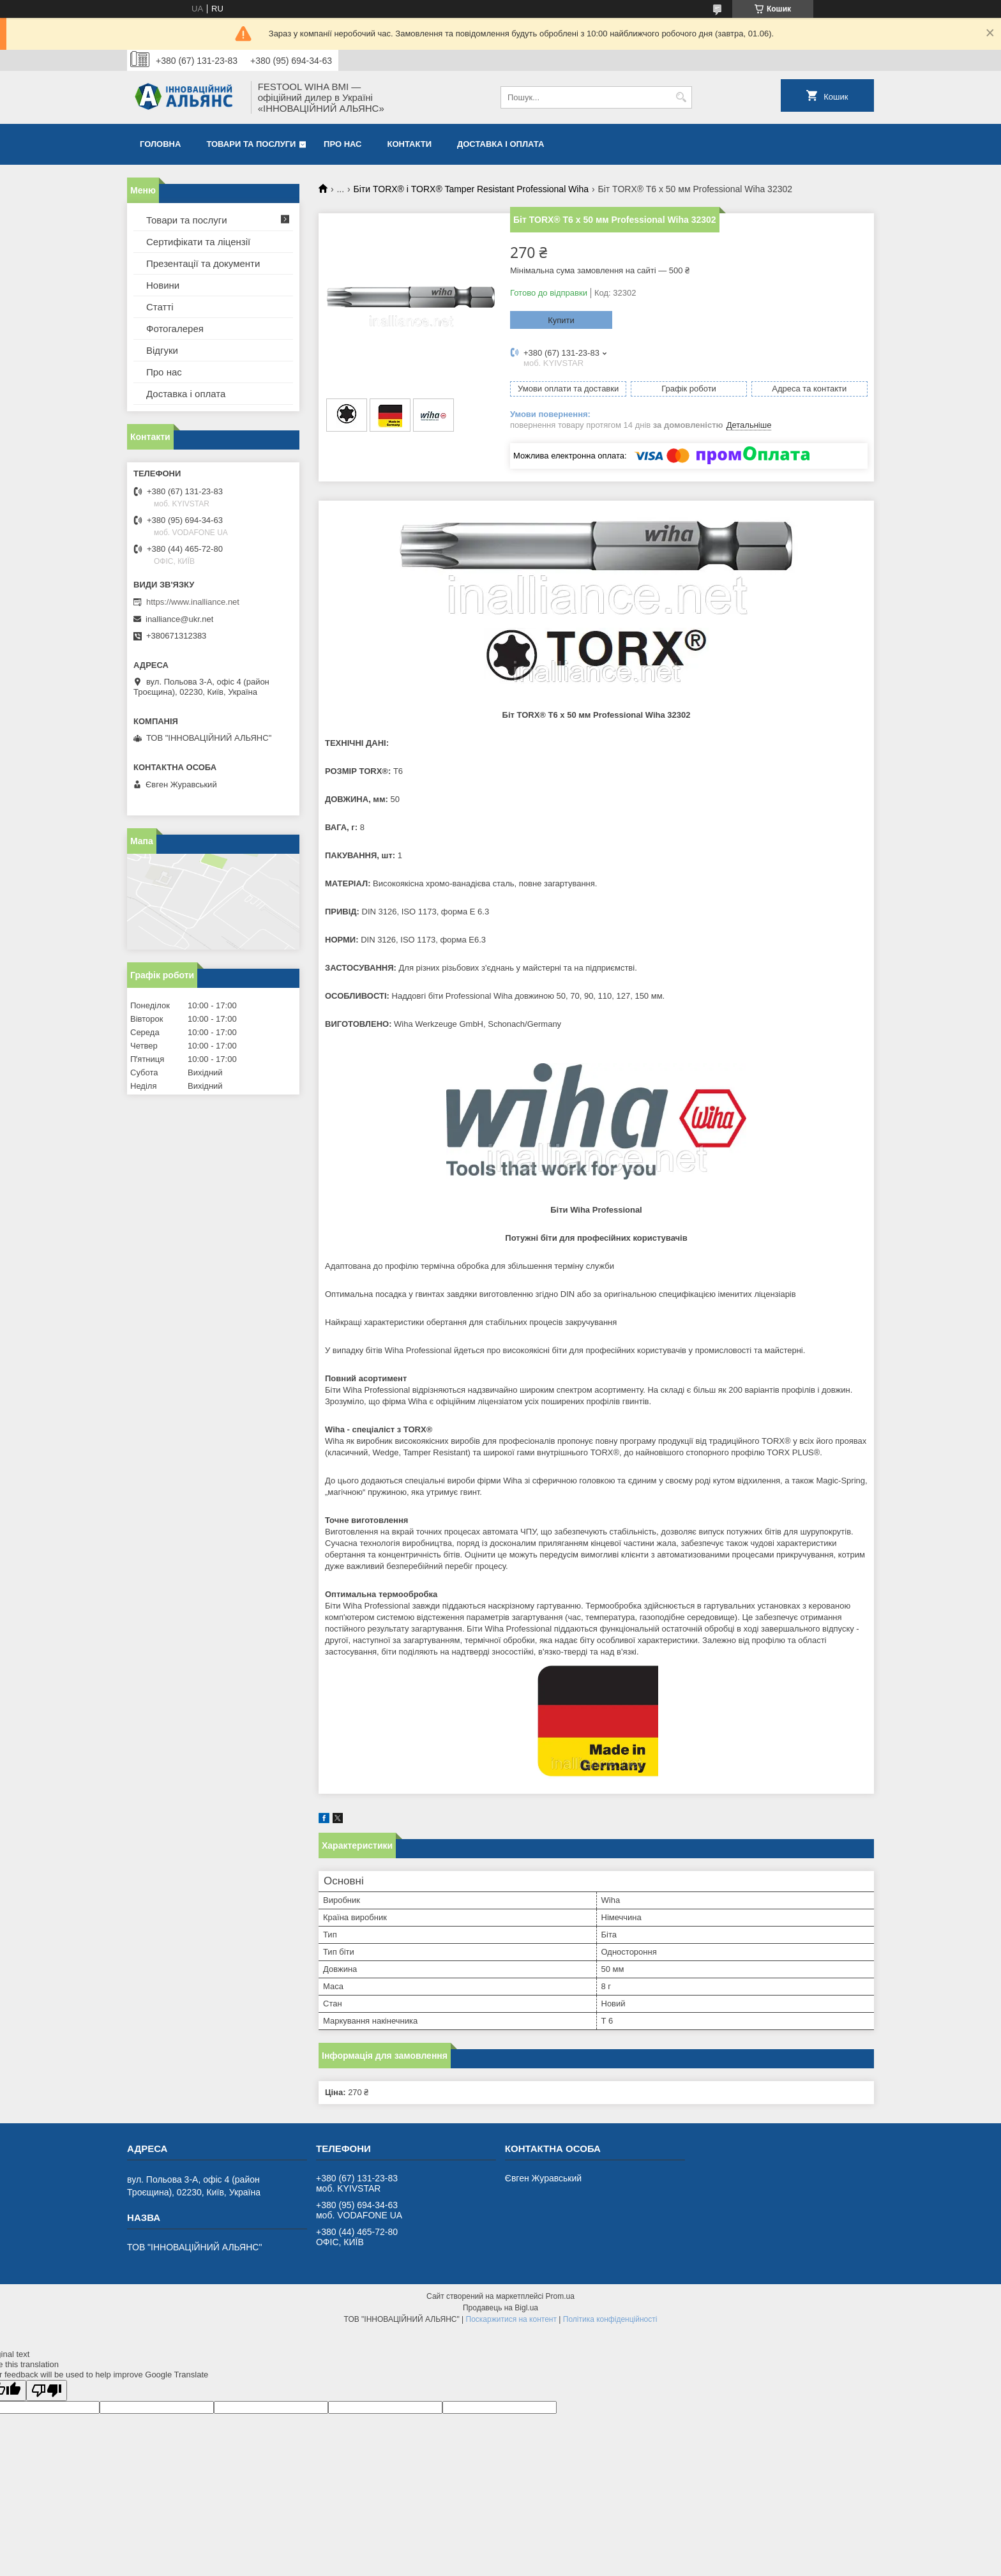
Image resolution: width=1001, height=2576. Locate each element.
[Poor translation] (46, 2390)
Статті (160, 306)
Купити (561, 320)
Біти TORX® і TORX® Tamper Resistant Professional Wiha (471, 189)
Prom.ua (560, 2296)
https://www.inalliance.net (192, 602)
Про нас (342, 144)
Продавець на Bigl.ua (500, 2307)
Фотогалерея (175, 328)
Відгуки (162, 350)
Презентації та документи (203, 263)
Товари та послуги (251, 144)
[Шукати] (681, 97)
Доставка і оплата (500, 144)
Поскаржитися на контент (511, 2319)
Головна (160, 144)
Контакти (410, 144)
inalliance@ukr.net (179, 619)
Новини (162, 285)
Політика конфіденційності (610, 2319)
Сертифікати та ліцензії (198, 241)
